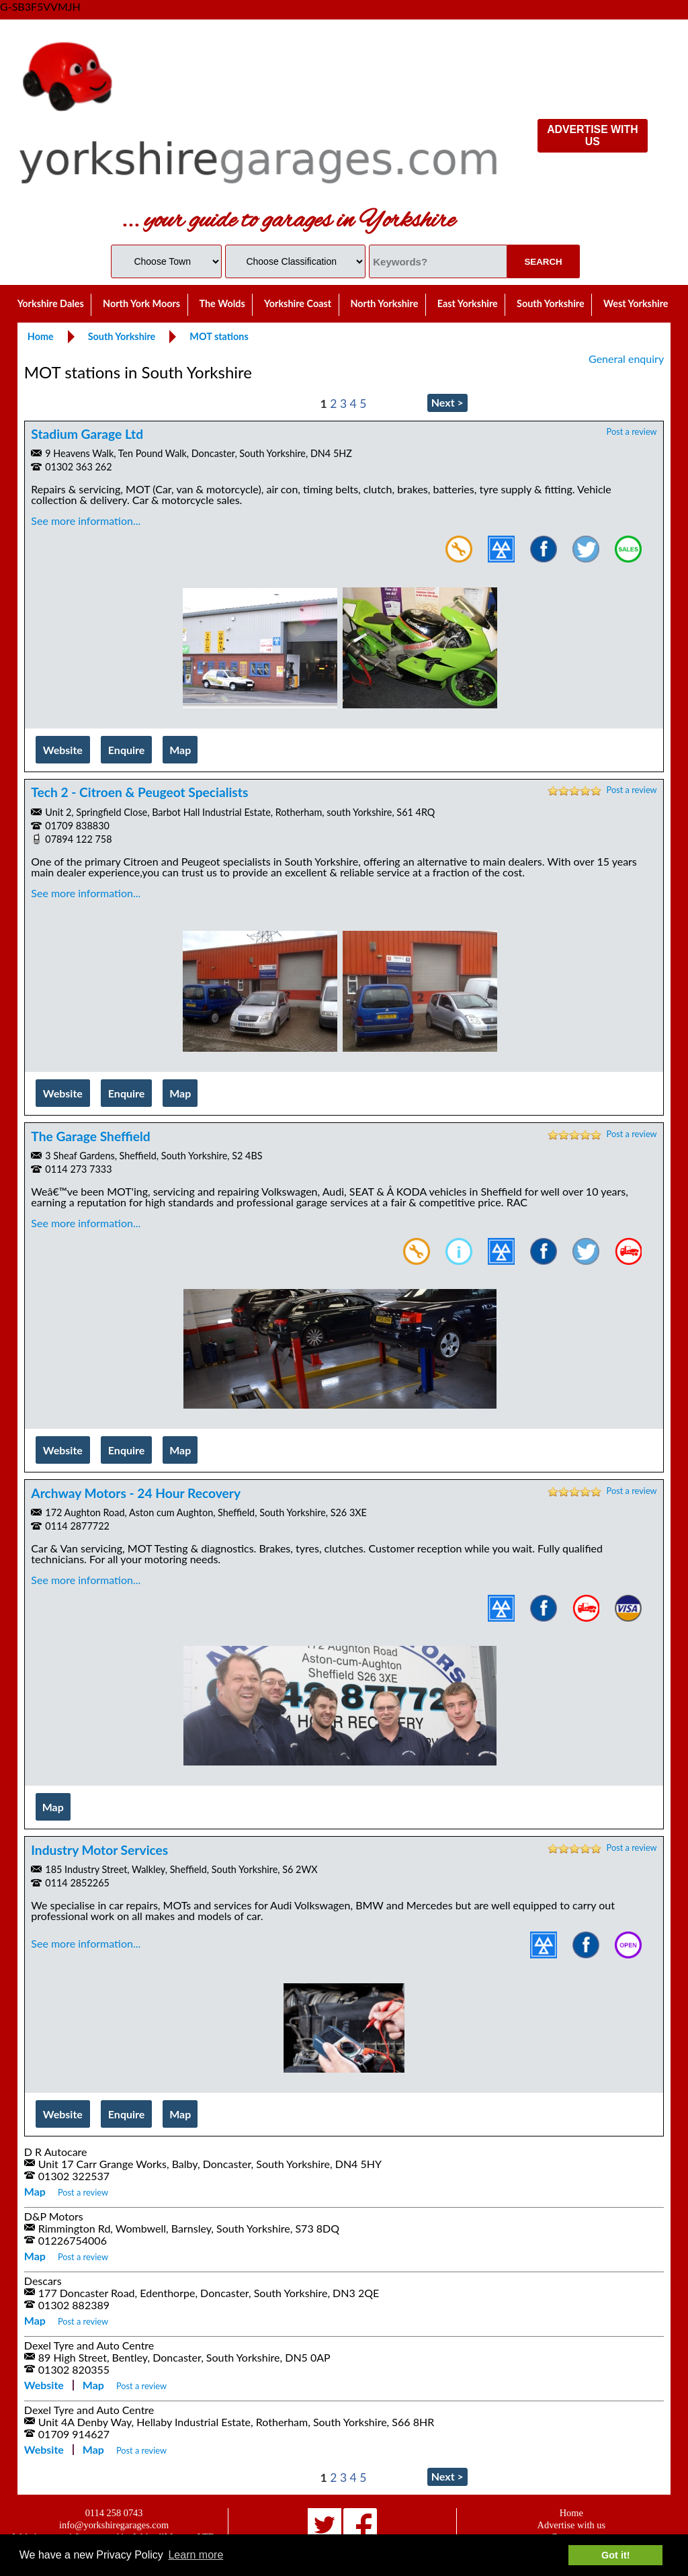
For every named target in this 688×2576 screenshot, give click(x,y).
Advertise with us (572, 2525)
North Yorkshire (384, 303)
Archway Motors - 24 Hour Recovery (136, 1493)
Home (571, 2512)
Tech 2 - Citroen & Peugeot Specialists (139, 792)
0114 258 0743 (114, 2512)
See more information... (85, 520)
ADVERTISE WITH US (592, 135)
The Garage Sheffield (90, 1136)
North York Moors (141, 303)
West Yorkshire (636, 303)
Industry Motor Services (99, 1850)
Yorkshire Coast (297, 303)
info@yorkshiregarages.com (114, 2525)
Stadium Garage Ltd (87, 434)
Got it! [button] (615, 2555)
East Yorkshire (467, 303)
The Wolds (222, 303)
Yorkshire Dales (50, 303)
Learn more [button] (195, 2555)
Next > (447, 402)
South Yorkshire (551, 303)
